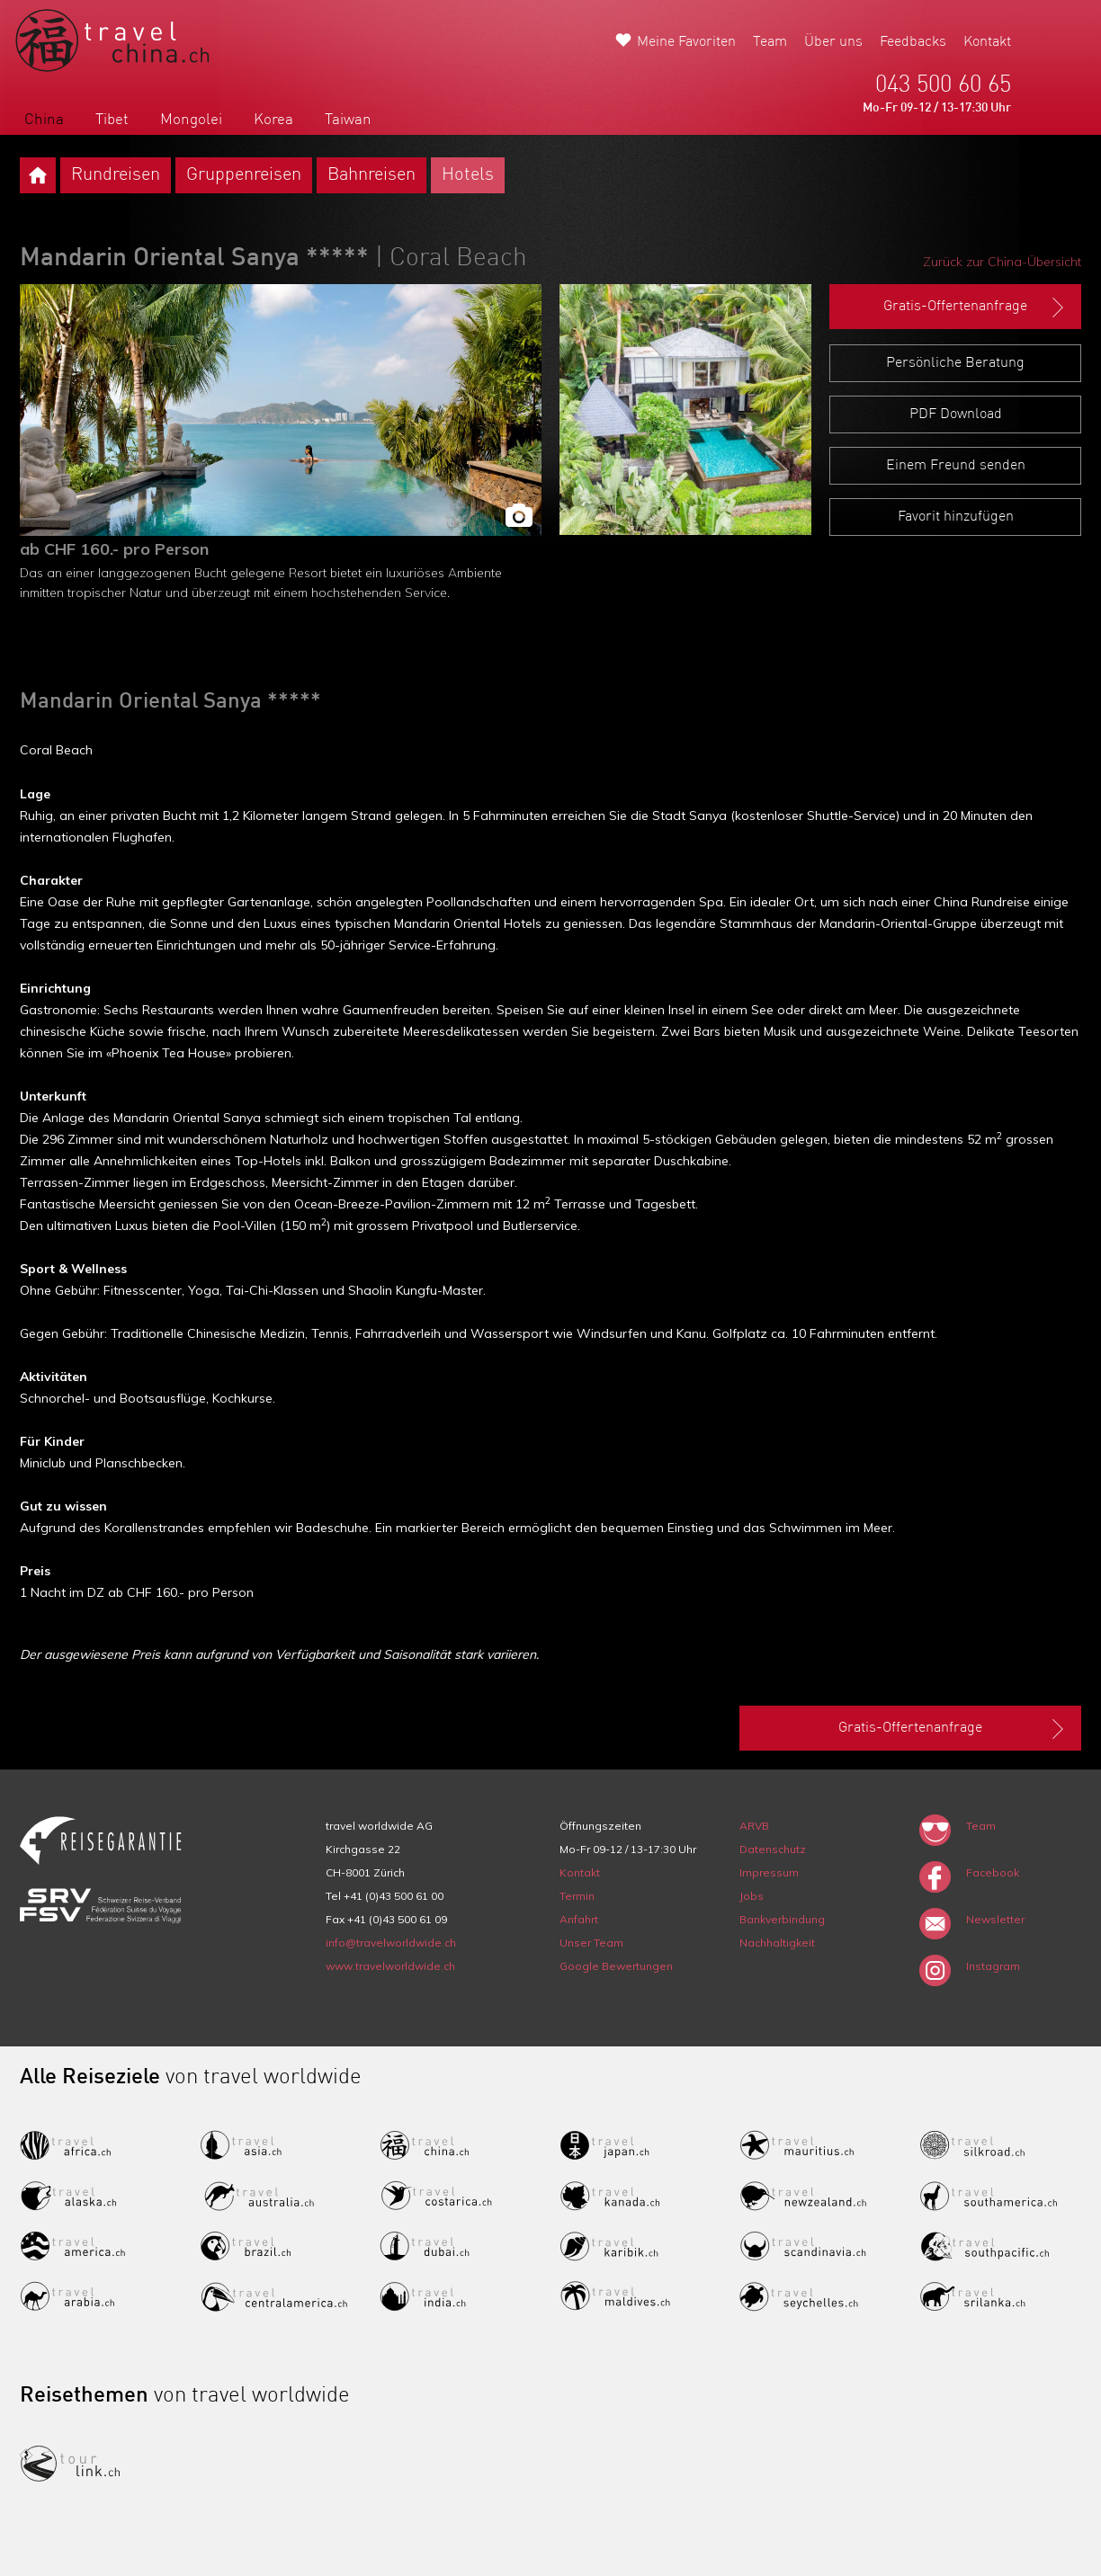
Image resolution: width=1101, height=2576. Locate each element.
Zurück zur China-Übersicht (1002, 262)
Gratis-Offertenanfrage (975, 307)
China (44, 120)
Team (770, 42)
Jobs (751, 1896)
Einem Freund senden (955, 466)
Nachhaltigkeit (777, 1942)
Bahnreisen (371, 175)
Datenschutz (772, 1849)
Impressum (769, 1872)
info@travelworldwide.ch (391, 1942)
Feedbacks (913, 42)
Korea (273, 120)
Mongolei (191, 120)
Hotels (468, 175)
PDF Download (955, 414)
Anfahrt (578, 1919)
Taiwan (348, 120)
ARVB (754, 1825)
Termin (577, 1896)
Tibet (112, 120)
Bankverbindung (782, 1919)
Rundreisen (115, 175)
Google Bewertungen (616, 1966)
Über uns (833, 42)
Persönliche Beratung (955, 363)
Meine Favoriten (686, 42)
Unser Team (591, 1942)
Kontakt (987, 42)
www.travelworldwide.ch (390, 1966)
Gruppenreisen (243, 175)
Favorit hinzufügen (956, 517)
